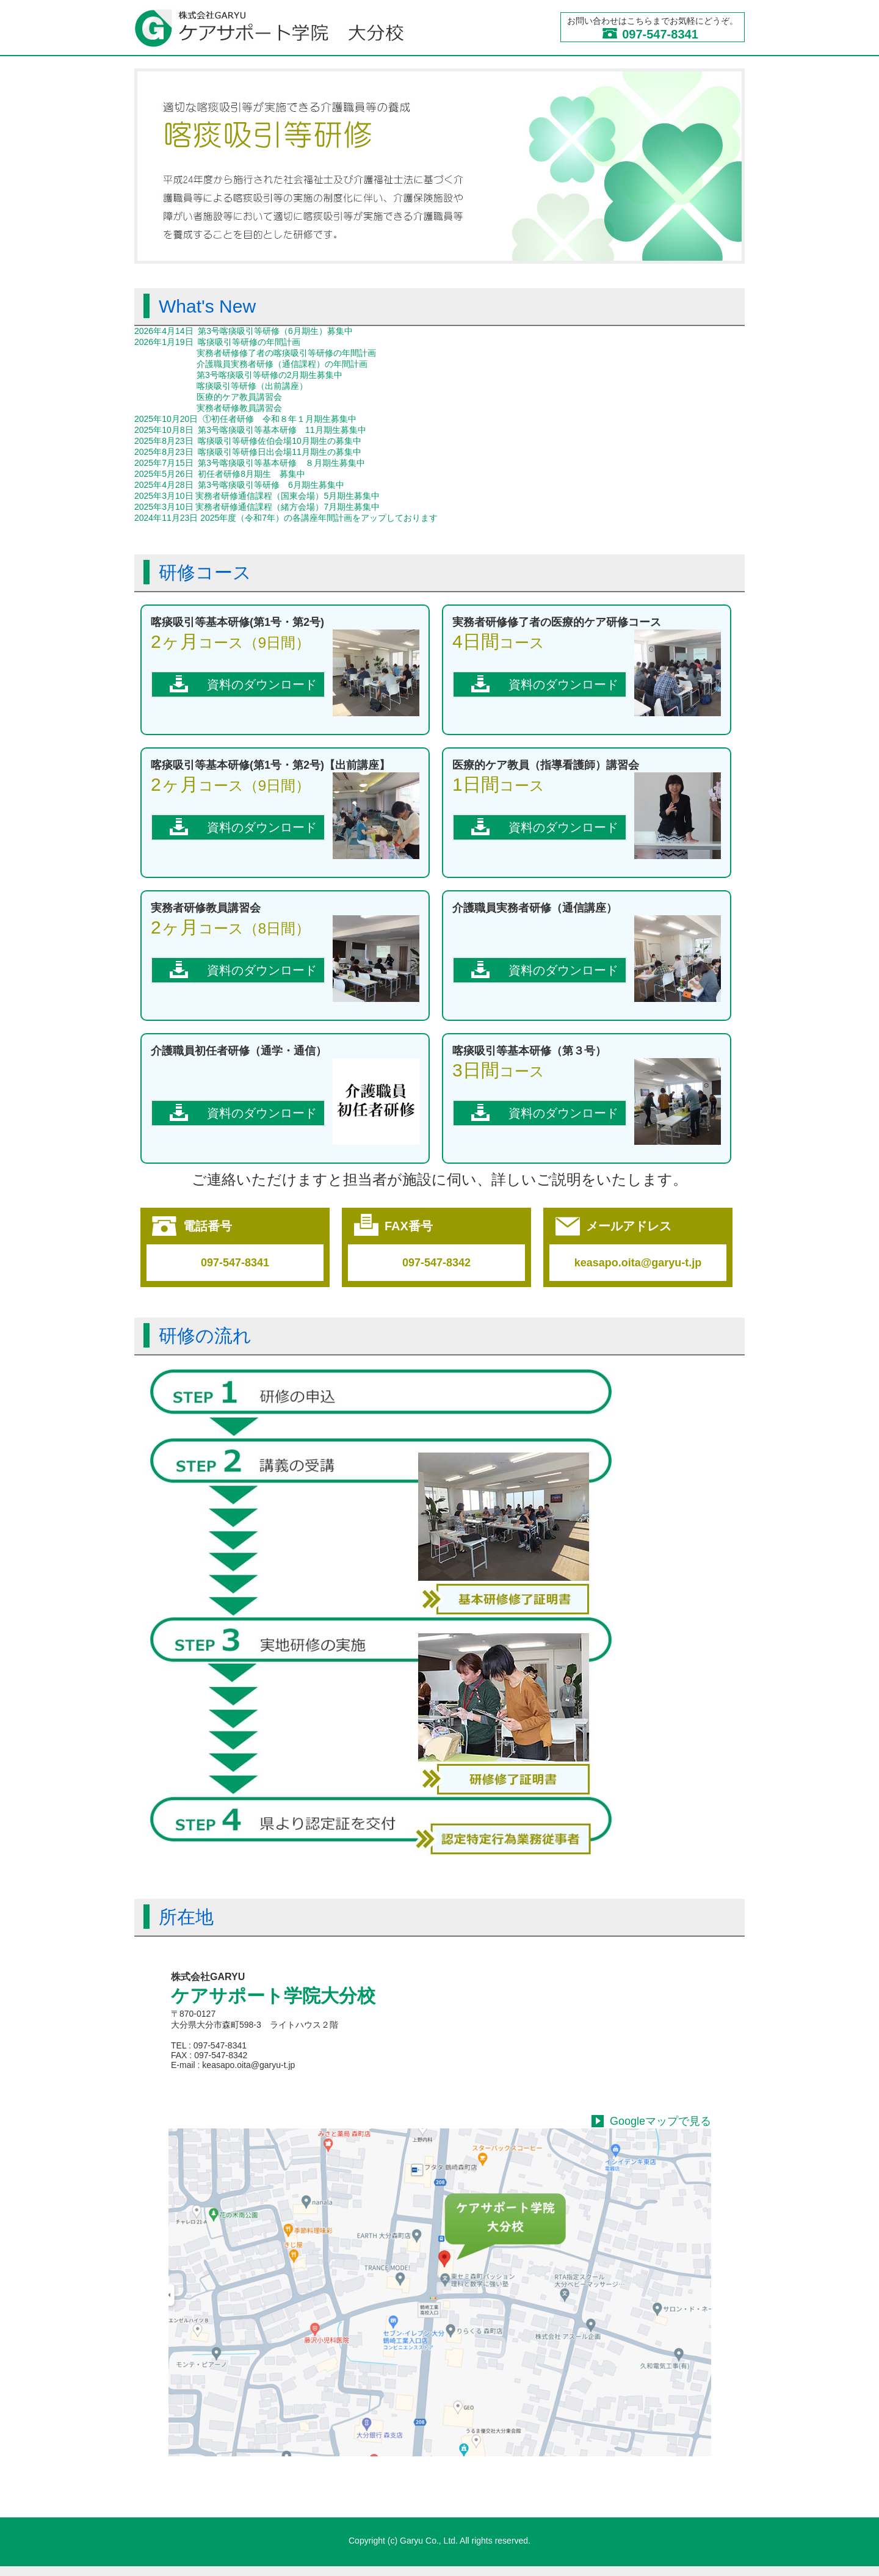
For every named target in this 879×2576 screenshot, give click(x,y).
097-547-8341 (660, 34)
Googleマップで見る (660, 2121)
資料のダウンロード (262, 684)
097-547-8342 (436, 1263)
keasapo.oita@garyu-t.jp (638, 1263)
